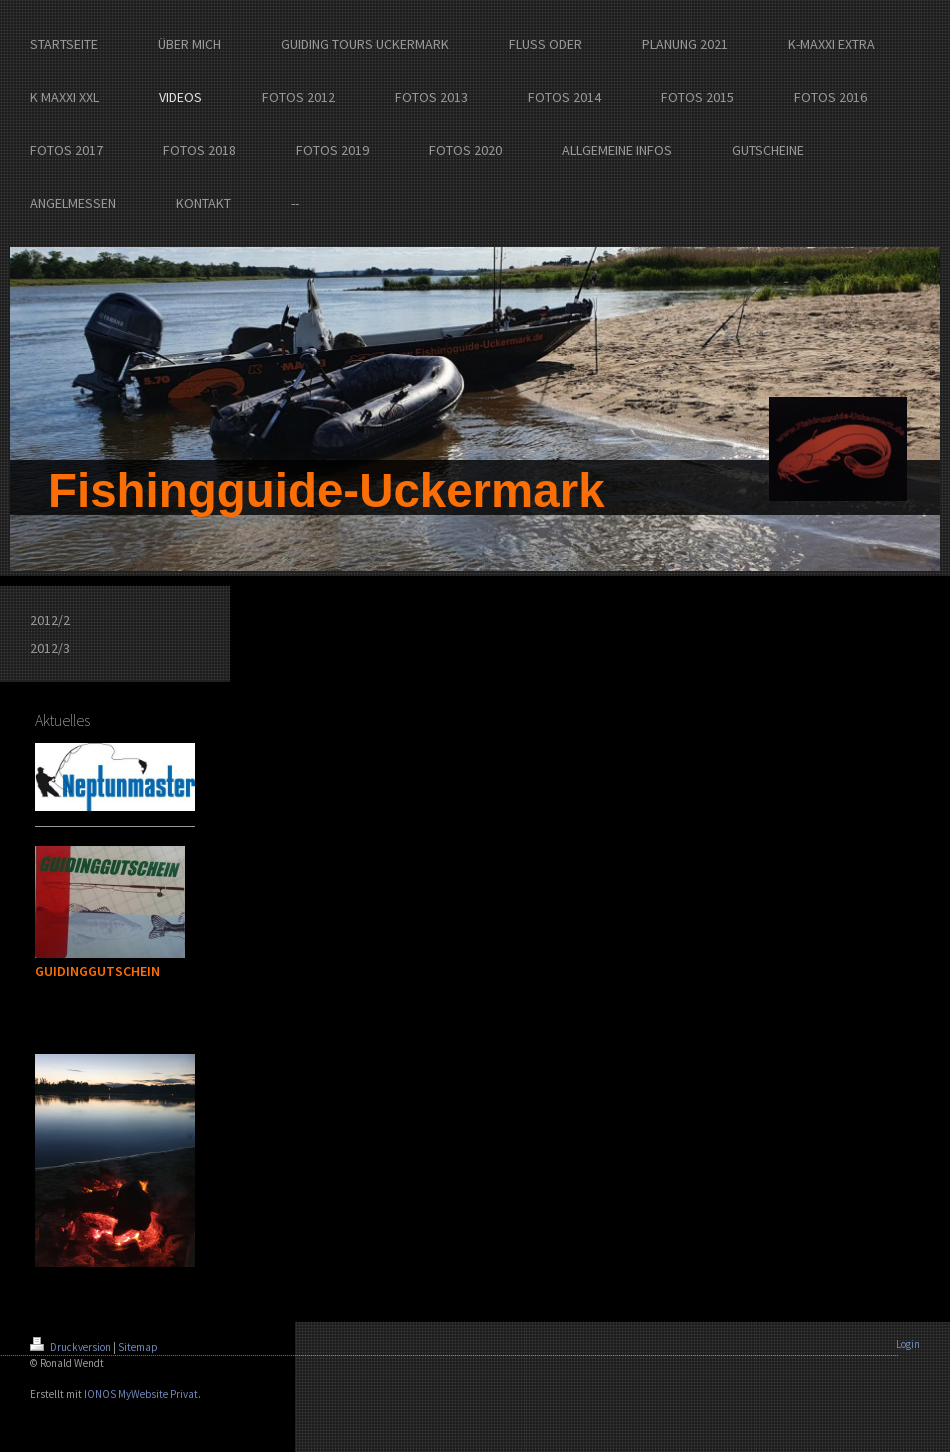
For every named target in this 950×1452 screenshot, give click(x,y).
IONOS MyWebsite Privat (141, 1394)
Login (908, 1344)
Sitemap (138, 1347)
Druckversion (71, 1347)
